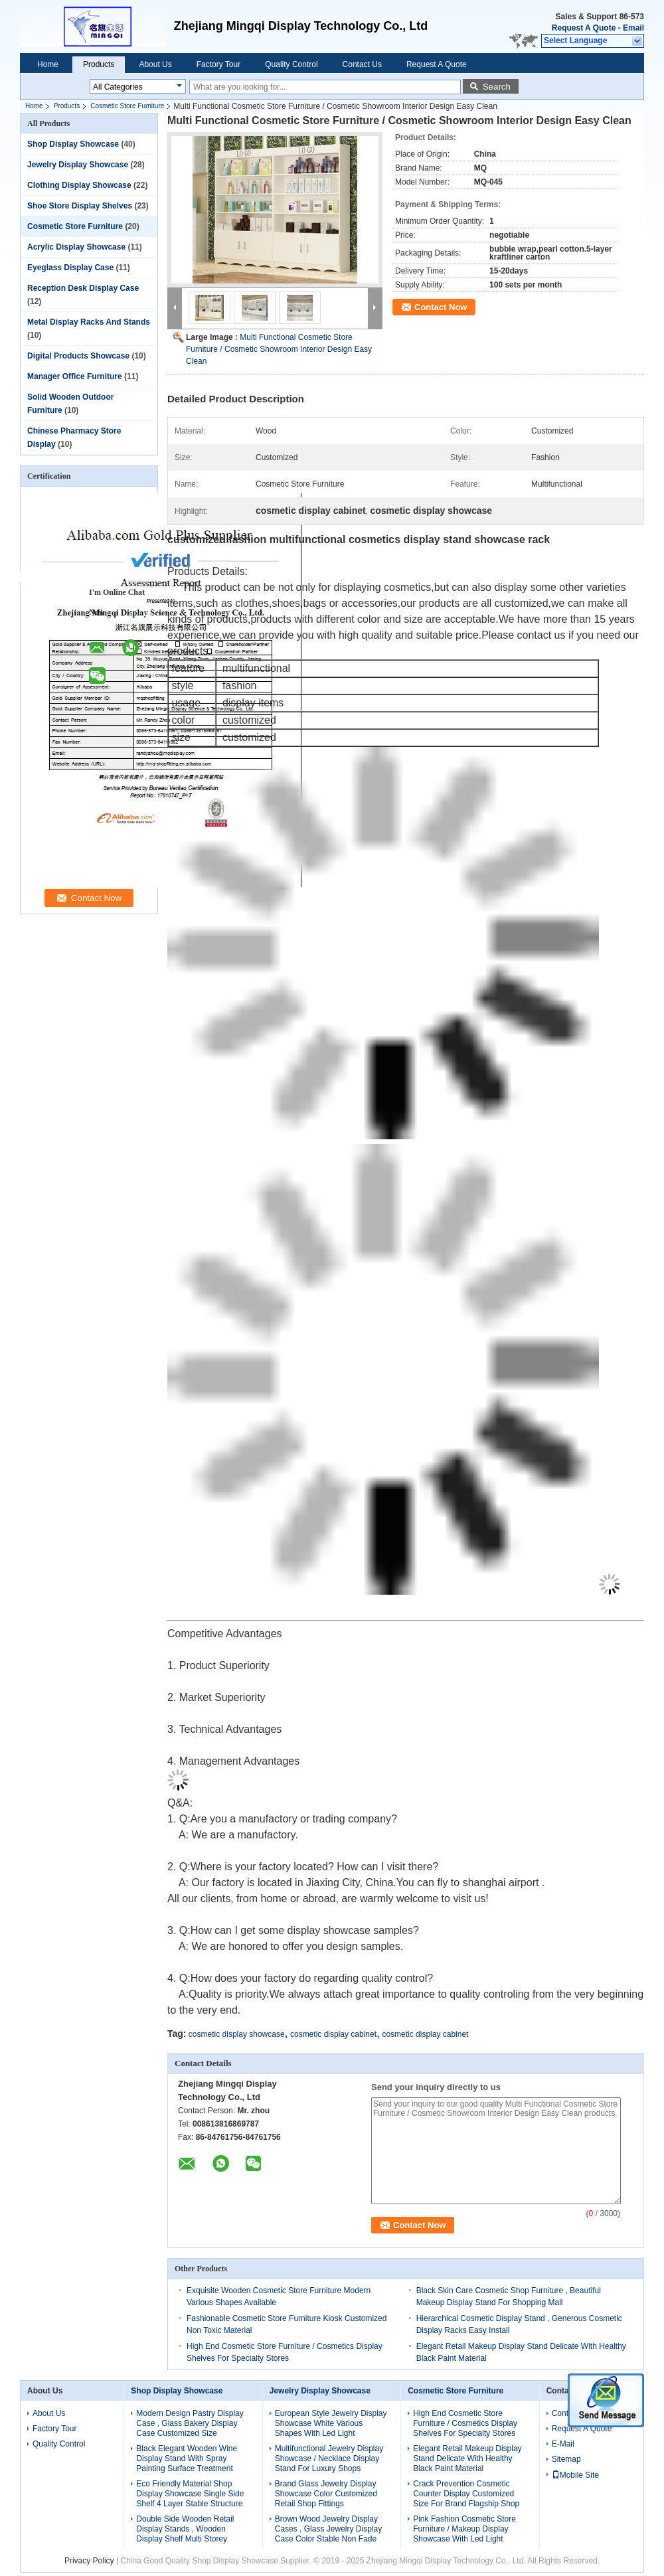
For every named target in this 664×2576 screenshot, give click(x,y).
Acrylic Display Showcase (76, 247)
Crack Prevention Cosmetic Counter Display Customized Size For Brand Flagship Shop (466, 2493)
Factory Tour (218, 64)
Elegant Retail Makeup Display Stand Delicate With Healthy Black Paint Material (467, 2458)
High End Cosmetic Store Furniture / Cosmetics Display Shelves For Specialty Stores (465, 2423)
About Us (155, 64)
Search (497, 87)
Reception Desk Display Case (83, 288)
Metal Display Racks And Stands (88, 322)
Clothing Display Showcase (79, 185)
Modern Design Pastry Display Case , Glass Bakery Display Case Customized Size (189, 2423)
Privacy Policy (89, 2560)
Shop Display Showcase (73, 144)
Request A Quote (584, 28)
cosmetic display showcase (237, 2034)
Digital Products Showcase (78, 356)
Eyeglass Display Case (70, 267)
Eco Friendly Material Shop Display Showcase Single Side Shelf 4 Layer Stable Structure (190, 2493)
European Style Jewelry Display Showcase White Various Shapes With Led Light (331, 2423)
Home (47, 64)
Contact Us (362, 64)
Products (98, 64)
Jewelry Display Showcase (77, 164)
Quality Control (291, 64)
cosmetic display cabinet (333, 2034)
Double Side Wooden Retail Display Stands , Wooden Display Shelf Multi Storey (185, 2528)
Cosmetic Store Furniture (127, 106)
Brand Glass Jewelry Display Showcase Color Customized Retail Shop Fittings (326, 2493)
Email (633, 28)
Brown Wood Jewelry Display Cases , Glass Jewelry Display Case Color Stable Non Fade (328, 2528)
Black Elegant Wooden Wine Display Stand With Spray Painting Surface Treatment (186, 2458)
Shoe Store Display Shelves (79, 205)
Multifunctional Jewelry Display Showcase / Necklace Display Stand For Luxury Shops (329, 2458)
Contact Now (440, 307)
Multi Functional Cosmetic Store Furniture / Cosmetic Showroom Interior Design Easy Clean (279, 349)
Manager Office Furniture (74, 376)
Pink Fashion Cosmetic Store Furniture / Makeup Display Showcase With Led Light (464, 2528)
